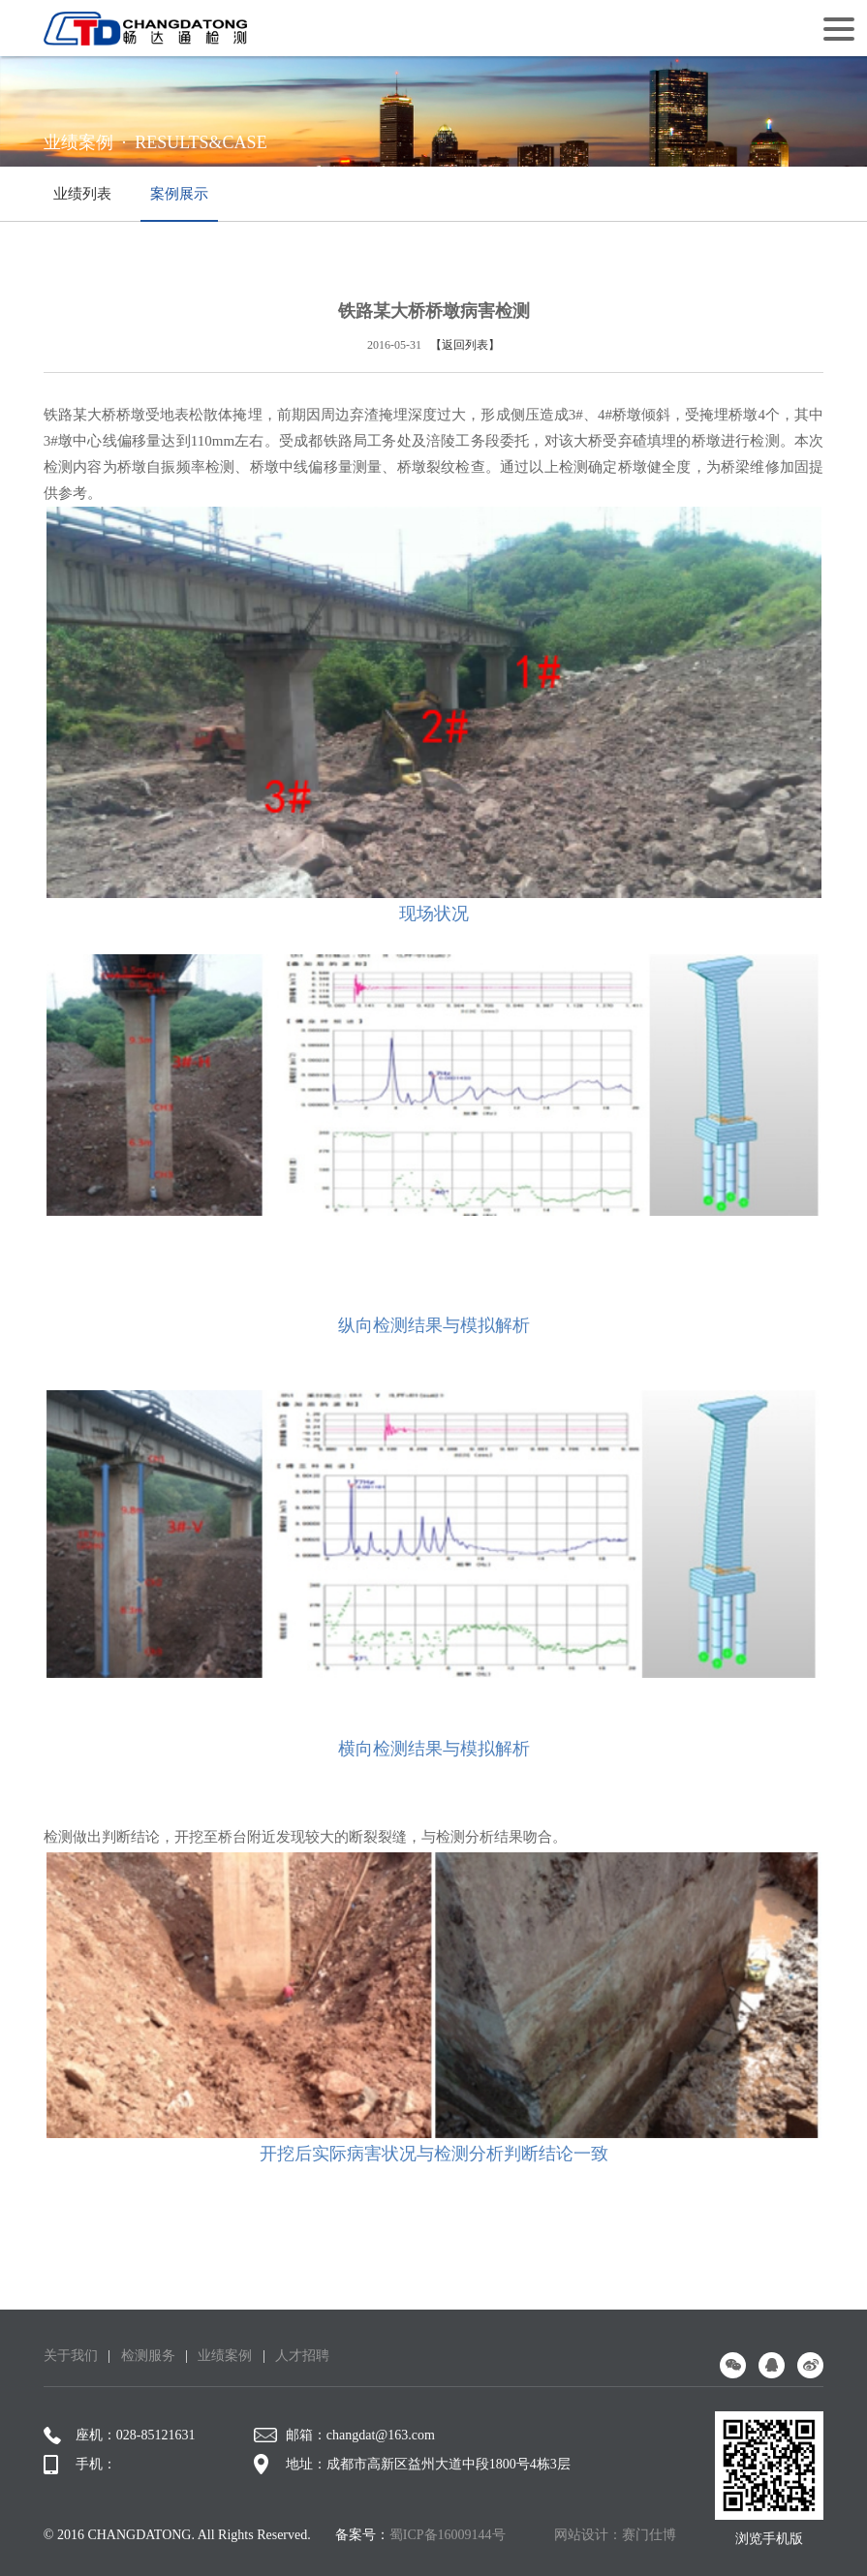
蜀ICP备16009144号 (447, 2535)
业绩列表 (82, 194)
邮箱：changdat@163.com (344, 2435)
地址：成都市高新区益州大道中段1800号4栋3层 (412, 2464)
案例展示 (179, 203)
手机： (80, 2464)
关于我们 (71, 2355)
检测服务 (148, 2355)
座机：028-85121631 (120, 2435)
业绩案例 (225, 2355)
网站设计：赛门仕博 (615, 2535)
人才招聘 (302, 2355)
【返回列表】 (465, 345)
